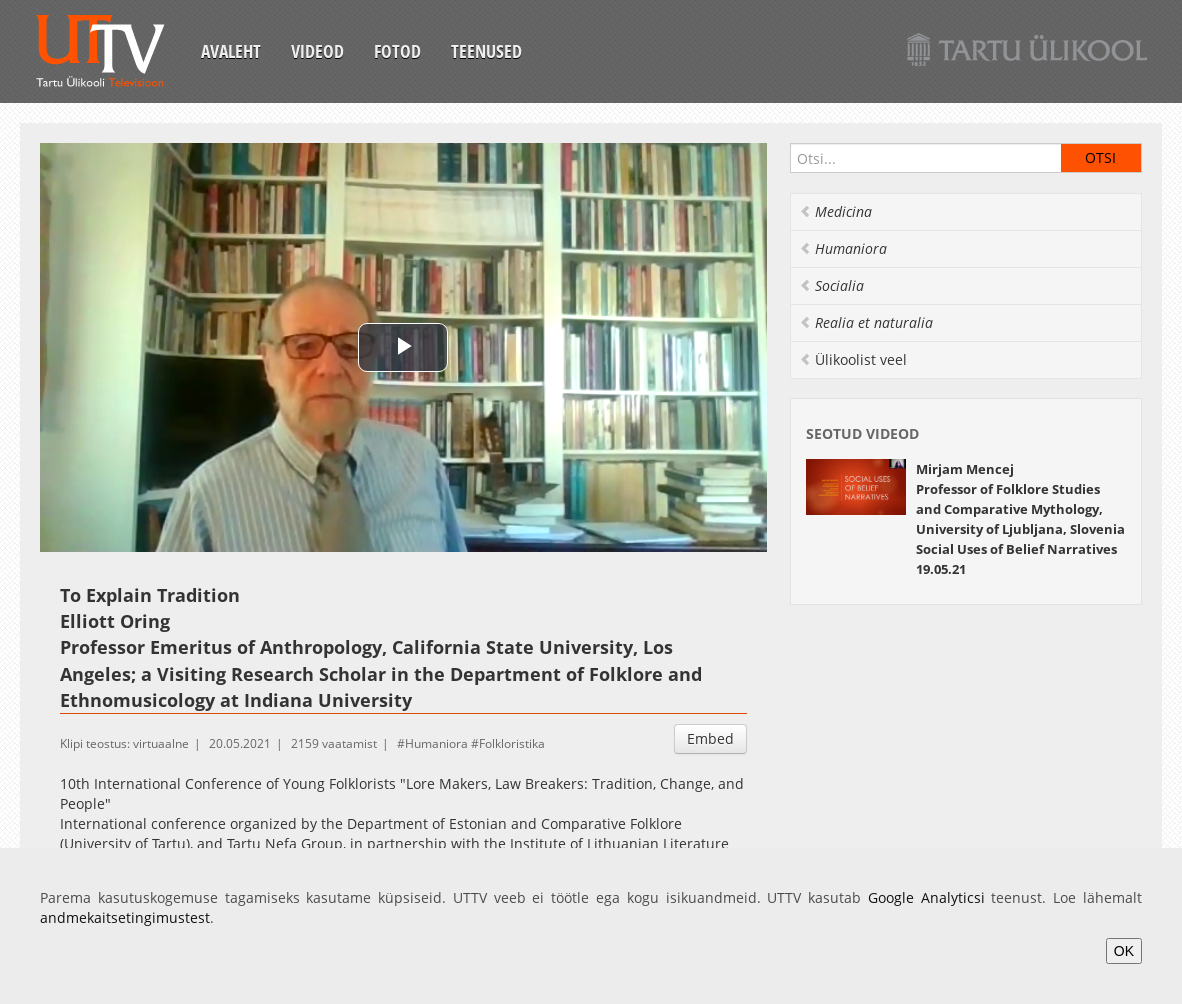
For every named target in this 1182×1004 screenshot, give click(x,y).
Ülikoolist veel (853, 359)
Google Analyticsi (926, 897)
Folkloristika (512, 743)
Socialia (831, 285)
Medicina (835, 211)
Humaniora (436, 743)
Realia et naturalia (866, 322)
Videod (317, 51)
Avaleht (231, 51)
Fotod (397, 51)
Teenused (486, 51)
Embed (710, 738)
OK (1124, 951)
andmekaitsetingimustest (125, 917)
